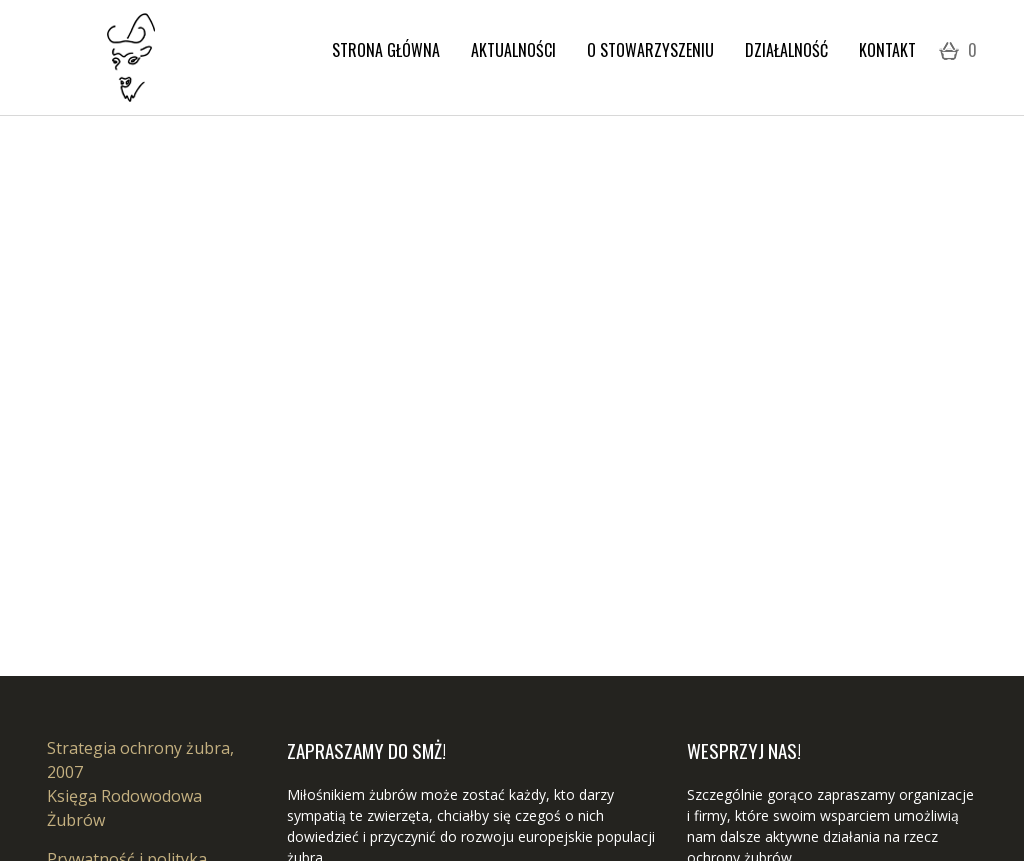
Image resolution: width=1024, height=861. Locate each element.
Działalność (786, 50)
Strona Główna (386, 50)
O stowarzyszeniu (650, 50)
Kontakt (887, 50)
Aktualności (513, 50)
